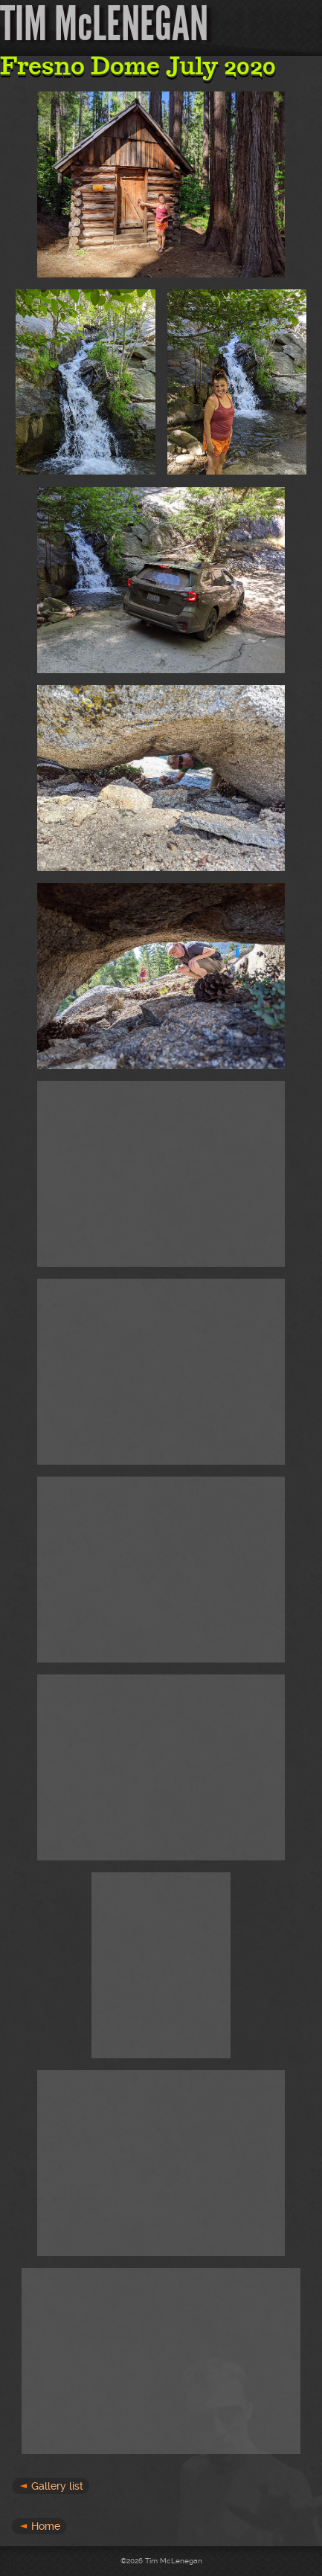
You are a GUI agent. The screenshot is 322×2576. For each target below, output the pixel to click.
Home (45, 2526)
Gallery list (57, 2486)
